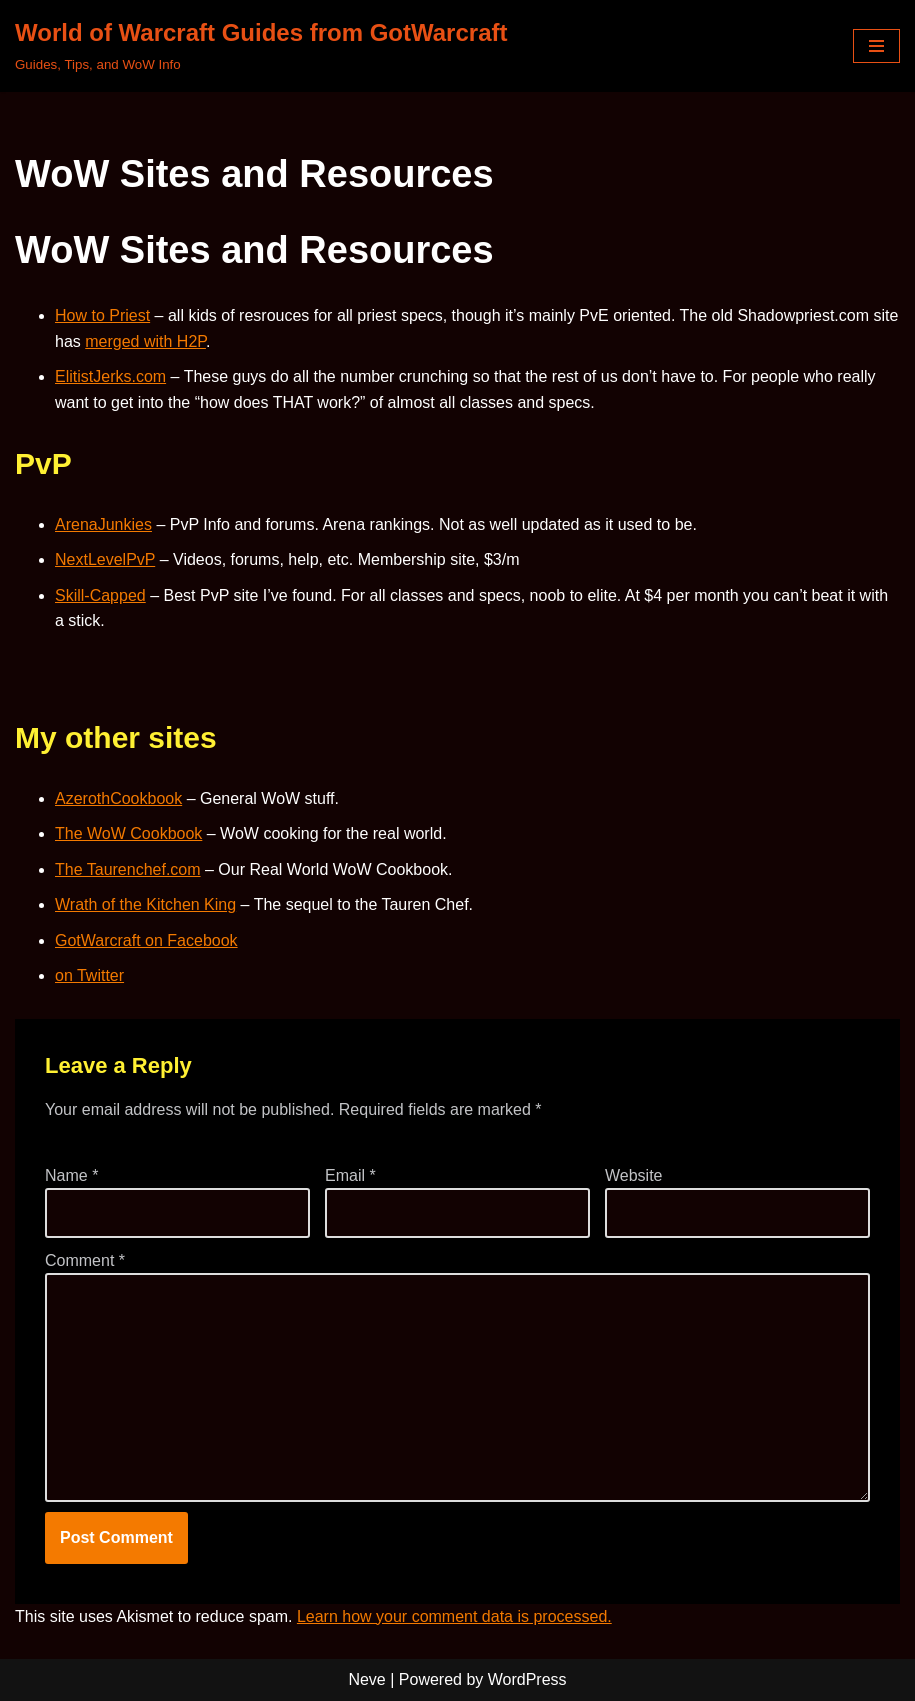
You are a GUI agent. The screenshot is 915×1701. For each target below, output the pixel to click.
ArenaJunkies (103, 524)
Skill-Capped (100, 595)
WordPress (527, 1679)
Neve (366, 1679)
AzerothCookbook (118, 798)
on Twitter (89, 975)
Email (350, 1175)
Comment (85, 1260)
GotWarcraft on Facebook (146, 940)
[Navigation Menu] (876, 46)
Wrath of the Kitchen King (145, 904)
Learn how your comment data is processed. (454, 1616)
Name (71, 1175)
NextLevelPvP (105, 559)
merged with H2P (145, 341)
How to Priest (102, 315)
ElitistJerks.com (110, 376)
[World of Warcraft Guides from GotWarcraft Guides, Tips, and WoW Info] (261, 46)
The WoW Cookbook (128, 833)
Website (634, 1175)
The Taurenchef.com (128, 869)
